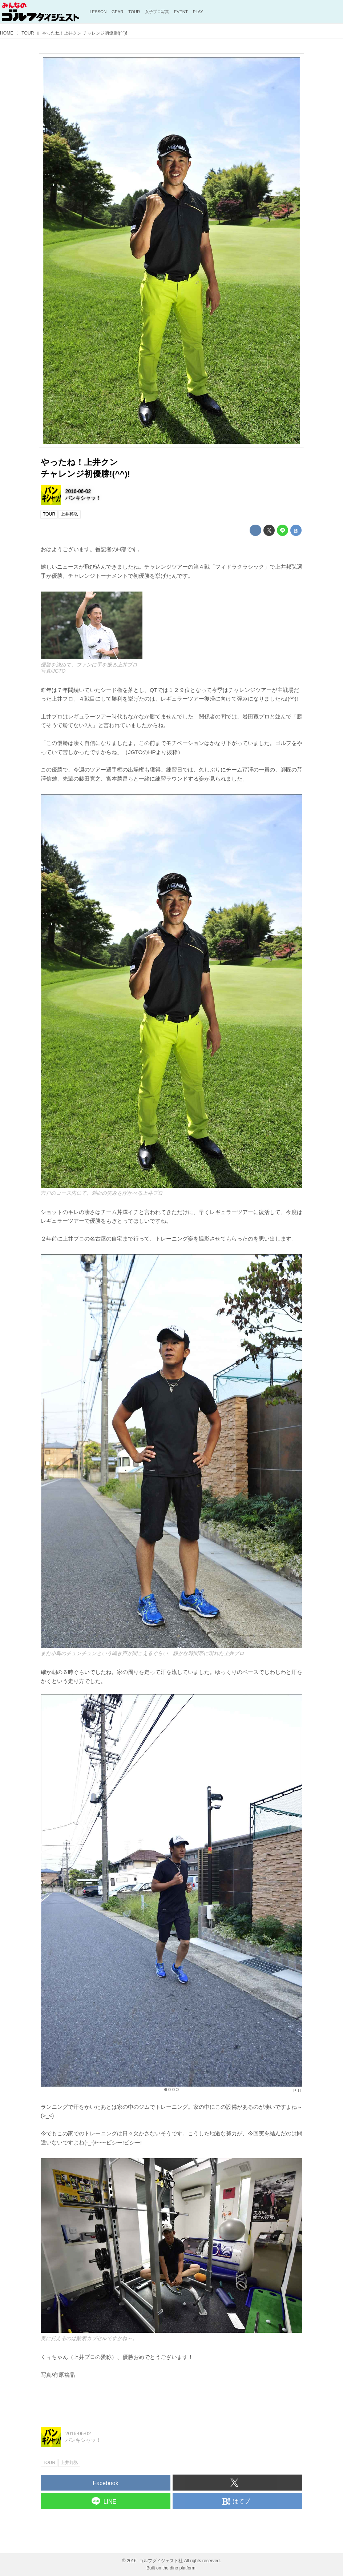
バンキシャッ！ (83, 498)
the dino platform (178, 2568)
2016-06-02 (78, 491)
